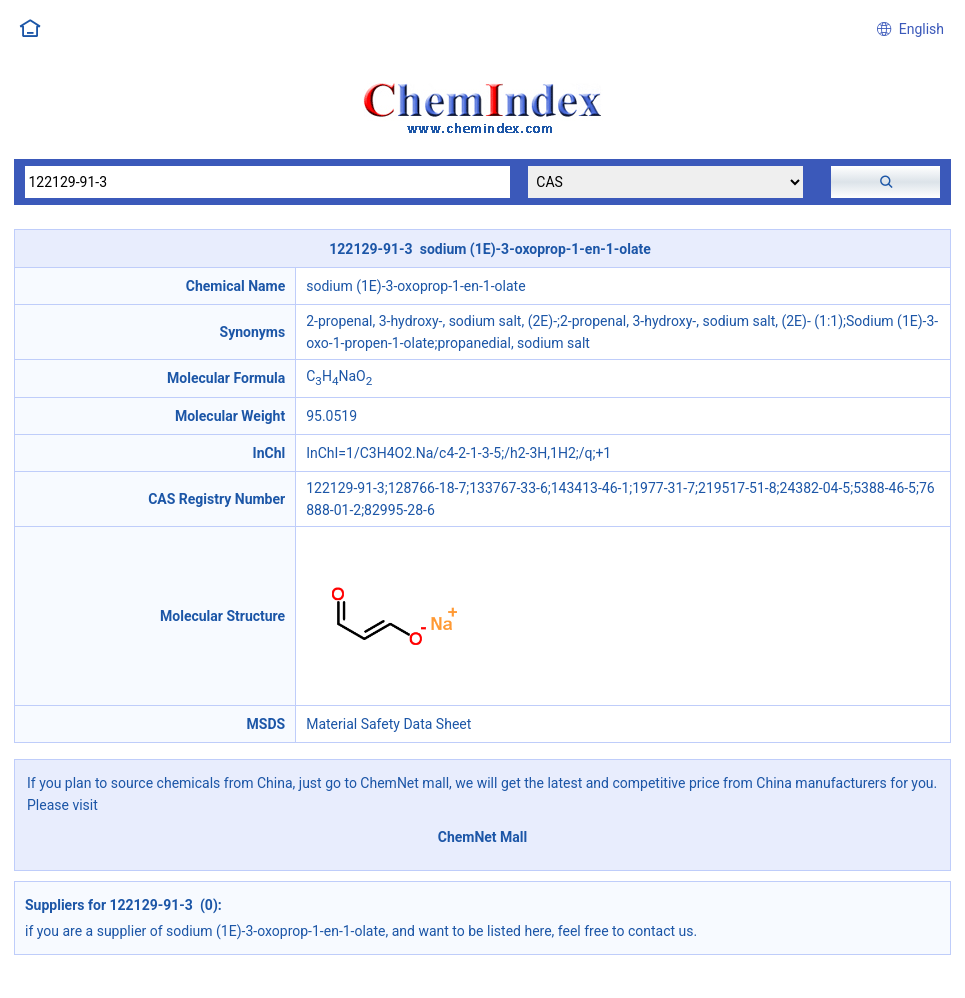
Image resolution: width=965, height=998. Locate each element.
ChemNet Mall (483, 837)
